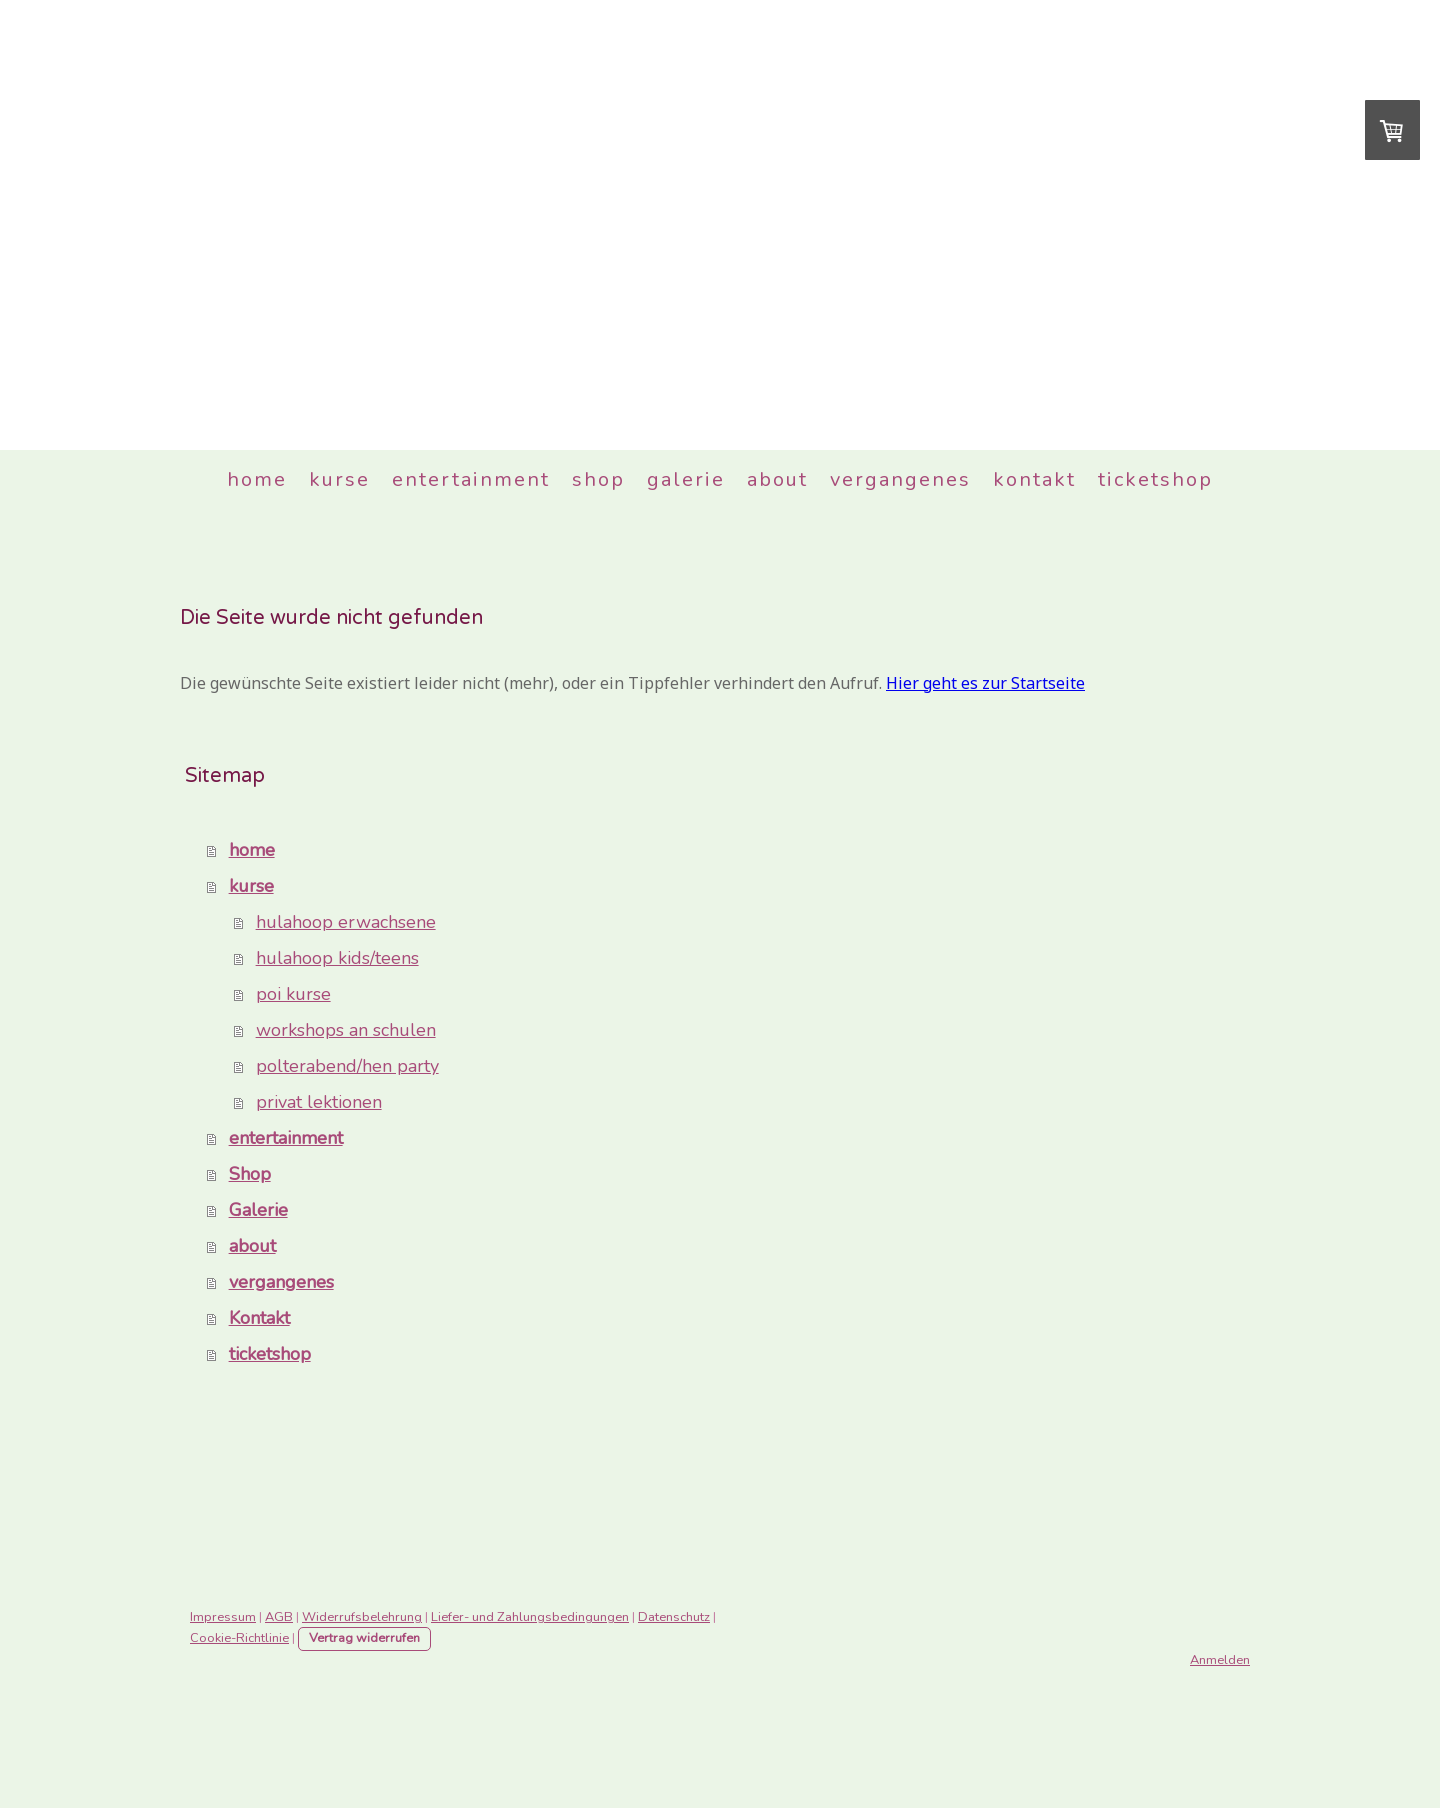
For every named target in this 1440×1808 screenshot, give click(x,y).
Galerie (686, 479)
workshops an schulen (346, 1030)
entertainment (471, 479)
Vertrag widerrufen (364, 1638)
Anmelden (1220, 1660)
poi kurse (293, 994)
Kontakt (1034, 479)
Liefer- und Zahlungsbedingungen (530, 1617)
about (777, 479)
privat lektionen (319, 1102)
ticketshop (1155, 479)
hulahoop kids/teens (337, 958)
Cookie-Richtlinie (239, 1638)
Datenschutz (674, 1617)
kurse (339, 479)
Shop (598, 479)
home (257, 479)
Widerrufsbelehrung (362, 1617)
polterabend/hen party (347, 1066)
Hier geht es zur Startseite (985, 683)
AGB (279, 1617)
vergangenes (900, 479)
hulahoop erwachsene (346, 922)
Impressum (223, 1617)
